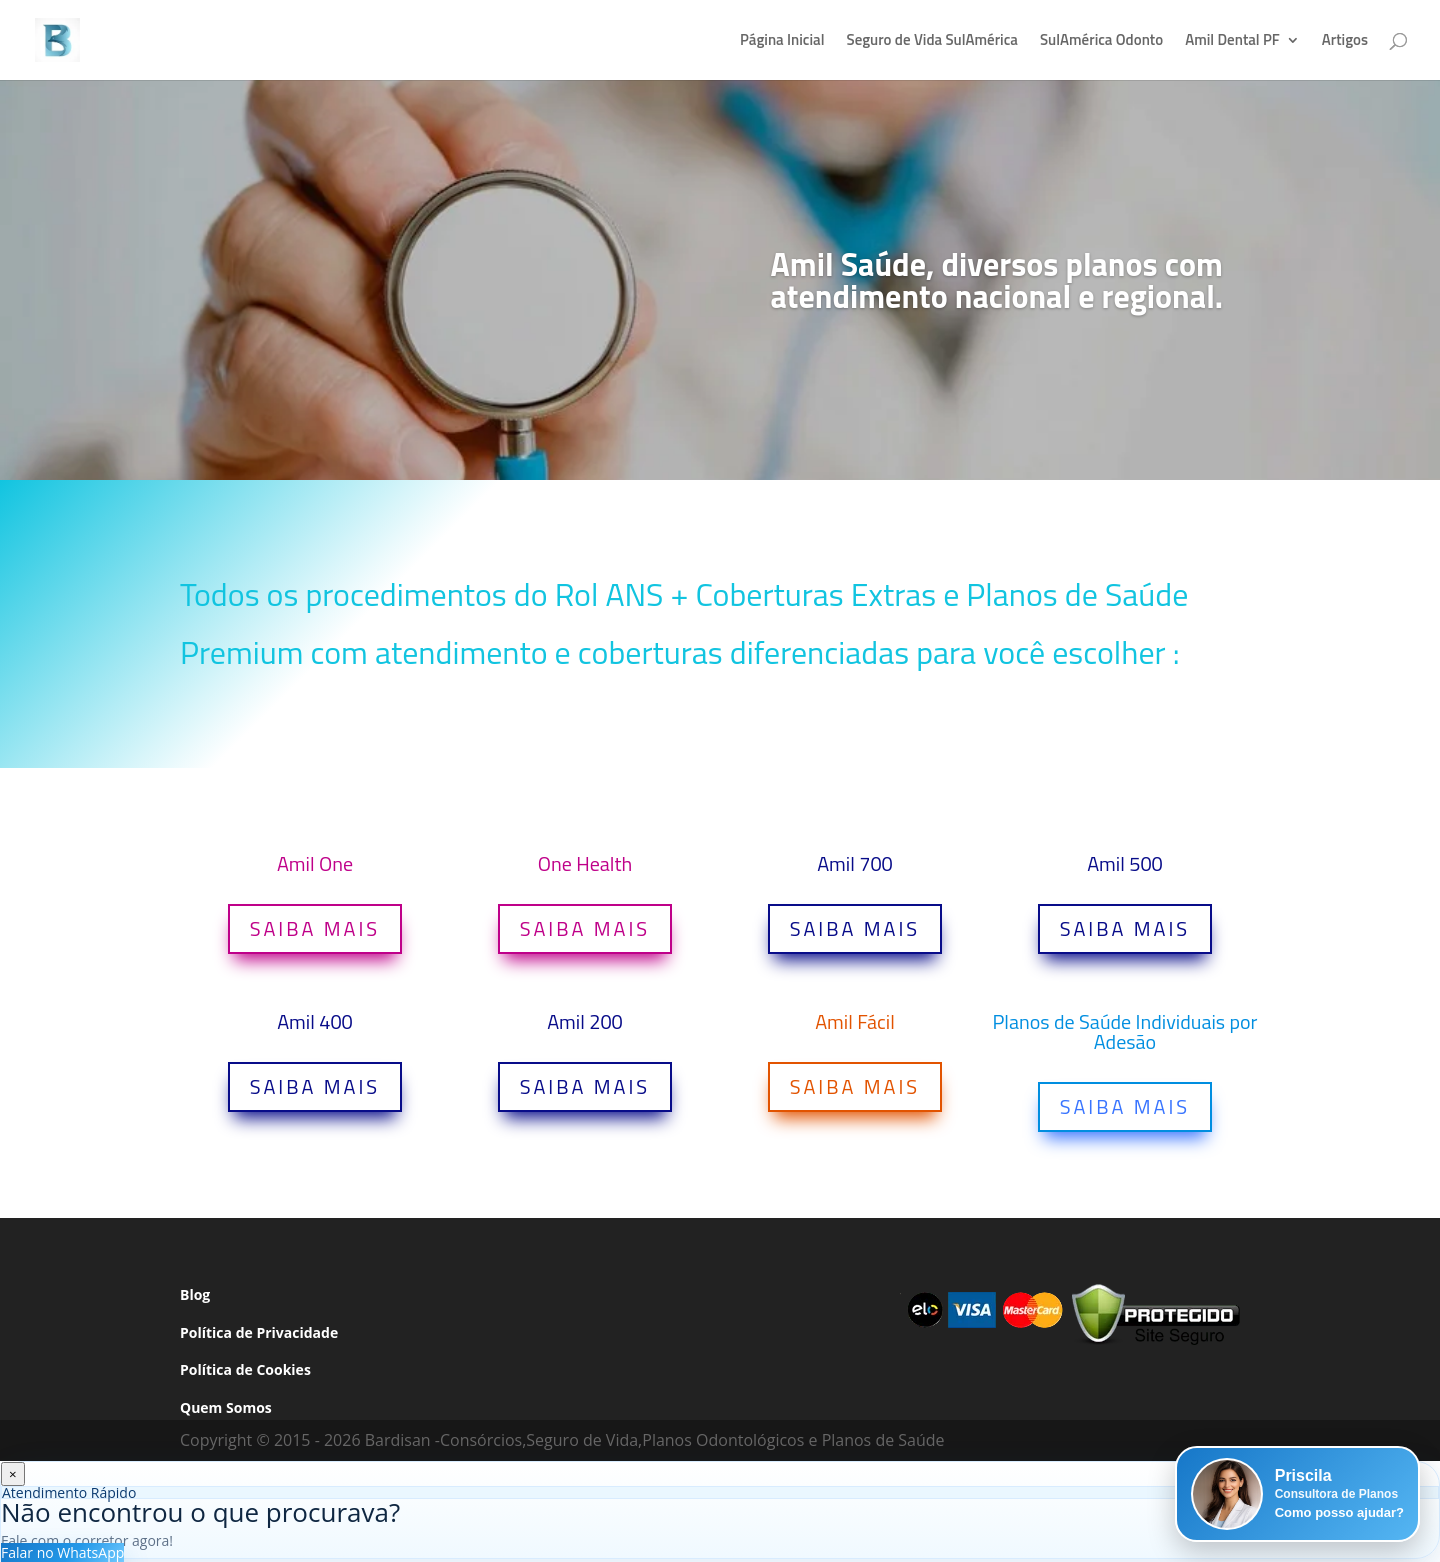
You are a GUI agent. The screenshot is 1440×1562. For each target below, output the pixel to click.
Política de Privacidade (259, 1332)
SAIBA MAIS (315, 928)
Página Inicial (782, 42)
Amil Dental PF (1232, 42)
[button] (1297, 1494)
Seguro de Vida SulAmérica (931, 42)
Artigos (1345, 42)
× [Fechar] (13, 1474)
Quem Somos (226, 1407)
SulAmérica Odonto (1101, 42)
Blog (195, 1294)
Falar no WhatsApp (62, 1552)
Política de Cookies (245, 1369)
